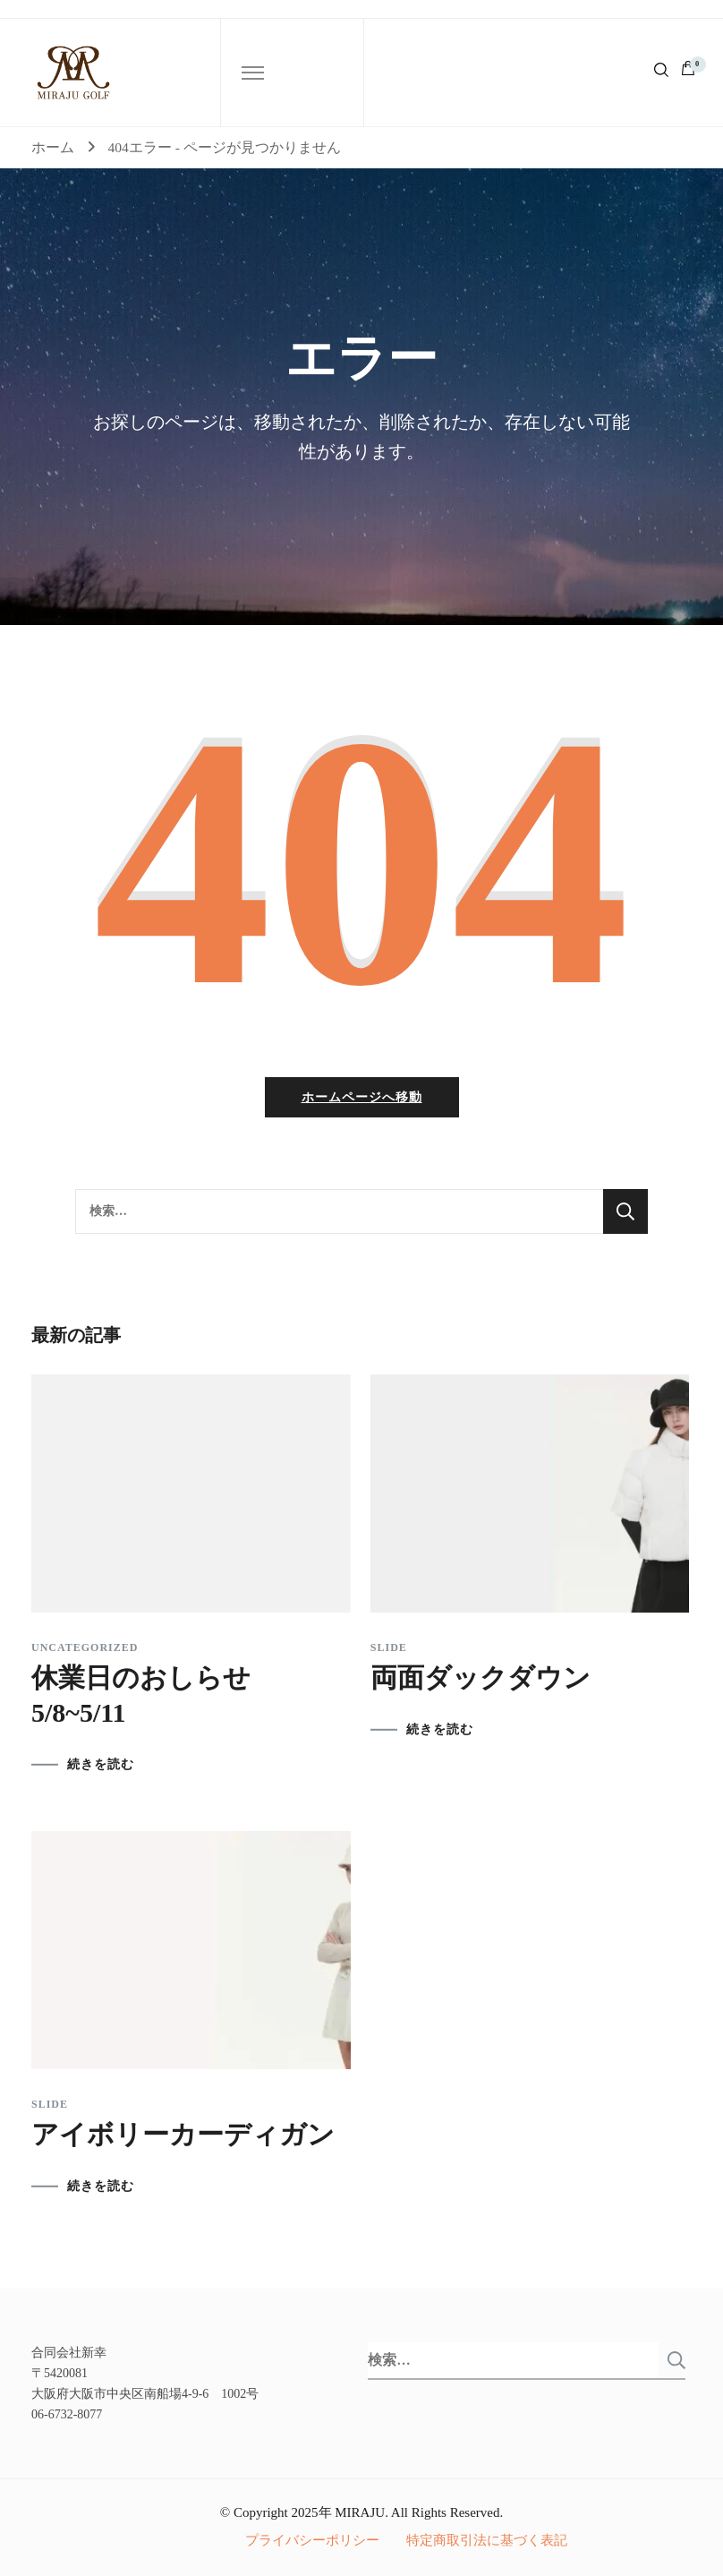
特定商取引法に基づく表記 (486, 2540)
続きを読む (100, 1765)
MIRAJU (360, 2512)
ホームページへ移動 (362, 1097)
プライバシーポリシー (312, 2540)
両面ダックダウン (480, 1677)
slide (388, 1647)
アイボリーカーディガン (183, 2134)
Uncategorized (84, 1647)
